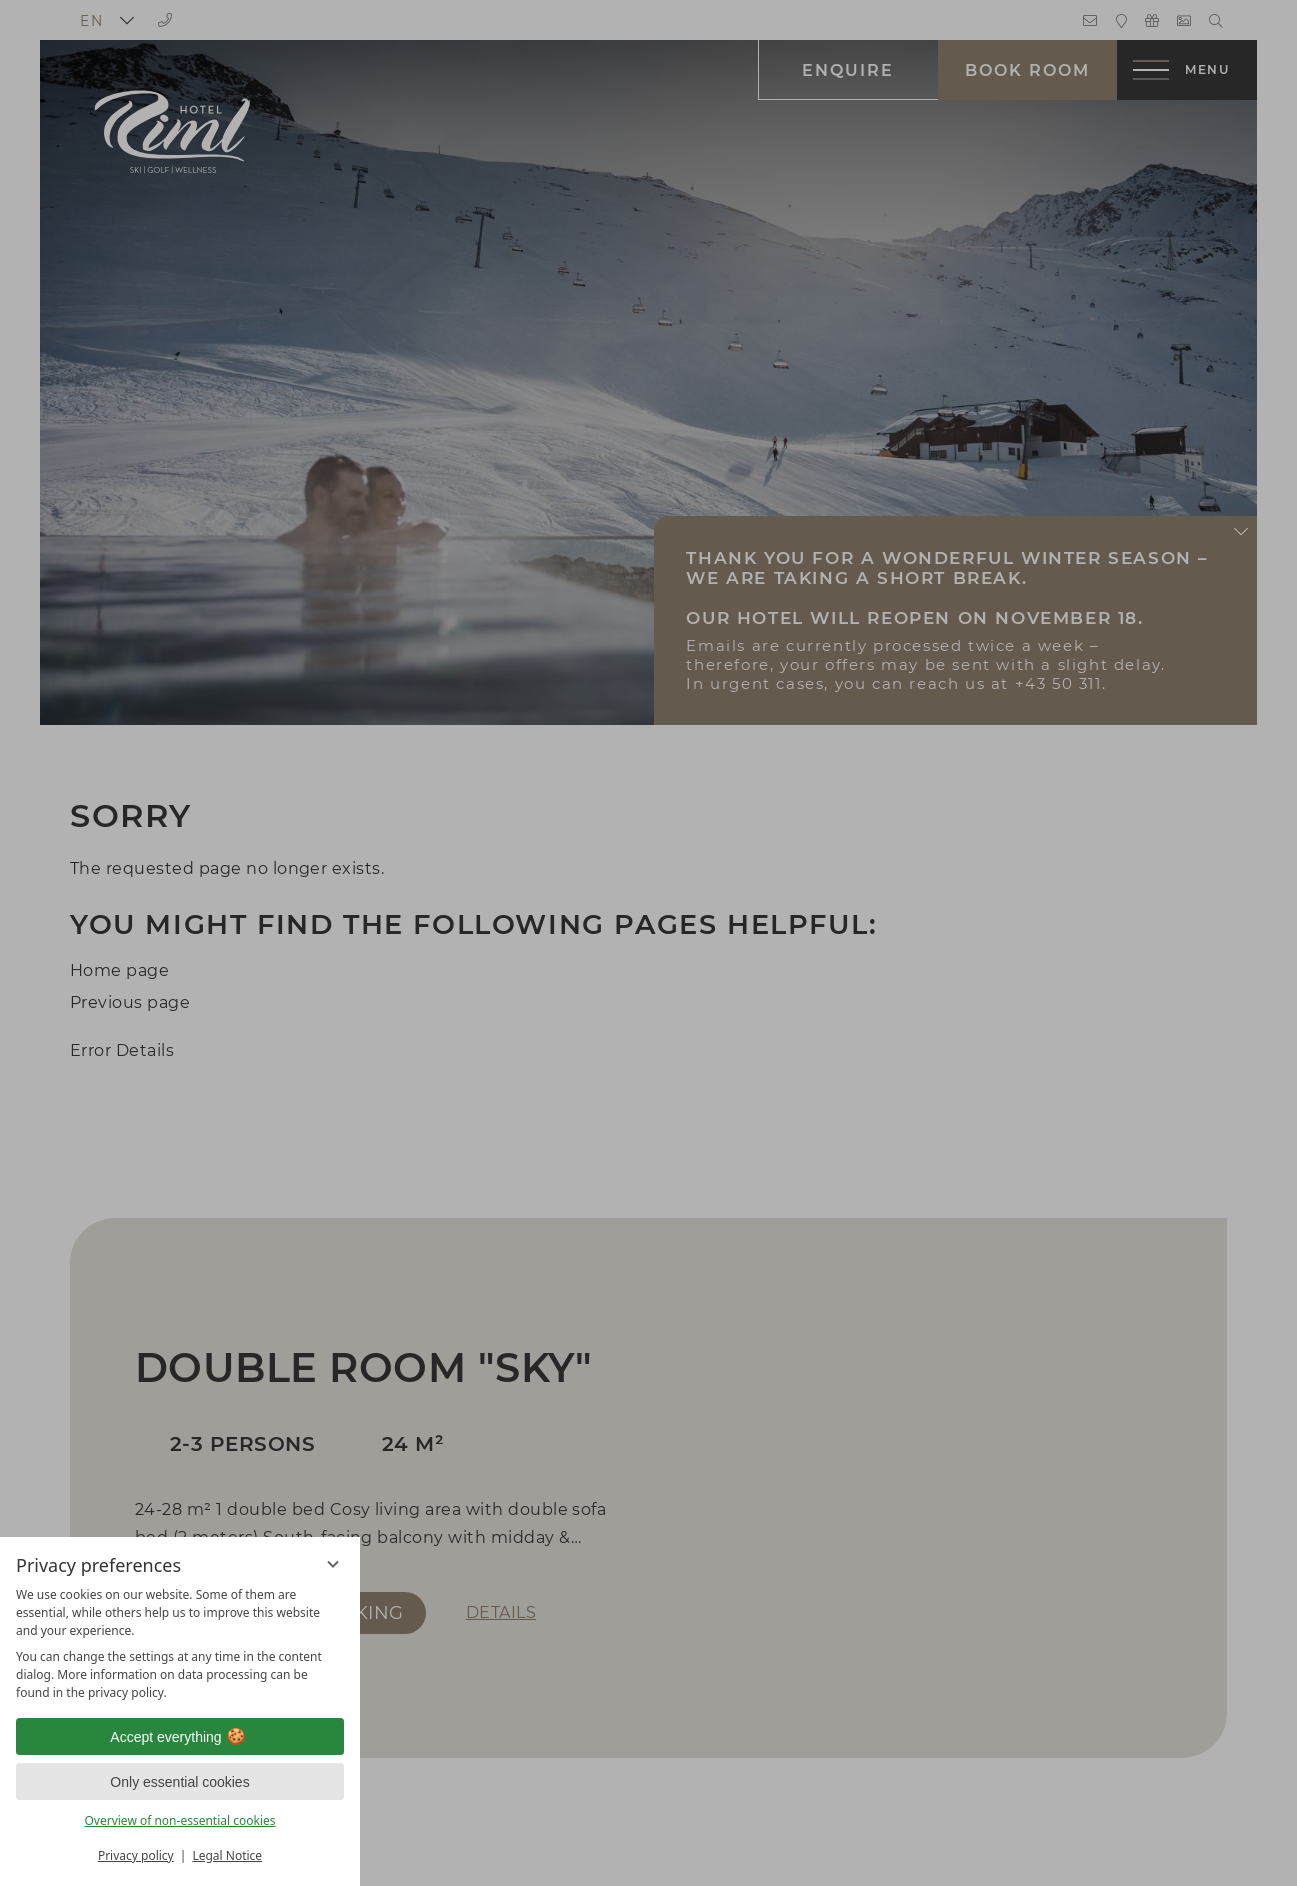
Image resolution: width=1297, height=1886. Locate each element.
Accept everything (179, 1737)
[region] (180, 1644)
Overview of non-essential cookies (179, 1820)
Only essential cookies (179, 1782)
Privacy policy (136, 1855)
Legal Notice (227, 1855)
